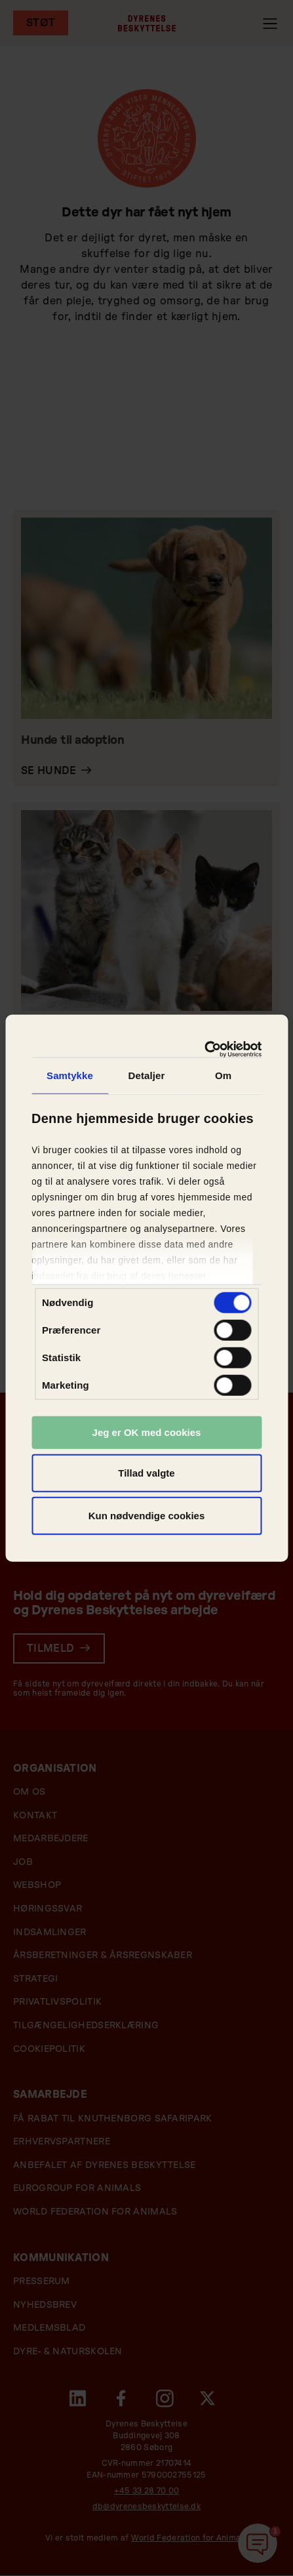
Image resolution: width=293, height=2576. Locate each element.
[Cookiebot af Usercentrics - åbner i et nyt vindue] (204, 1048)
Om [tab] (223, 1075)
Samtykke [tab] (70, 1075)
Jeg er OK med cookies (146, 1432)
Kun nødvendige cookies (146, 1515)
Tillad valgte (146, 1472)
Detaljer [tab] (146, 1075)
